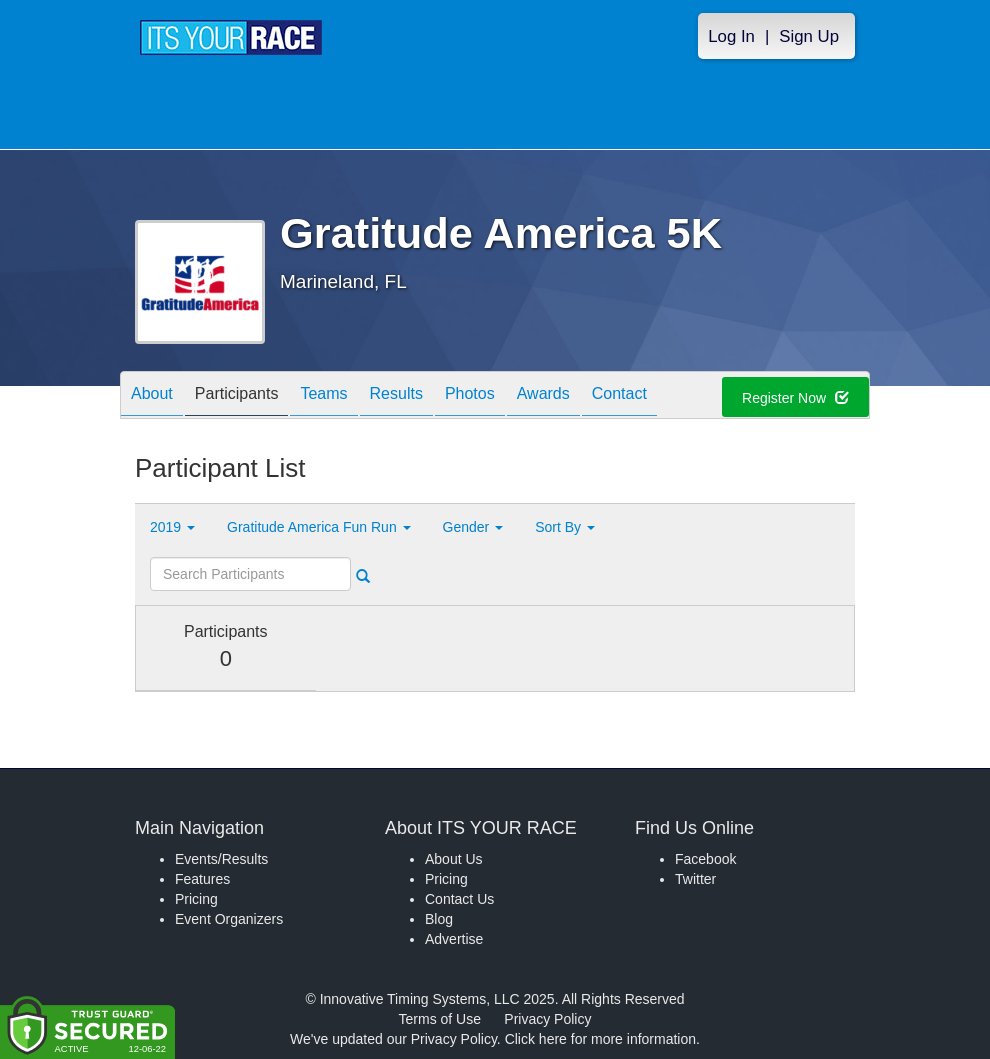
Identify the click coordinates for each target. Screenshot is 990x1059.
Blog (439, 919)
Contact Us (459, 899)
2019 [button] (172, 527)
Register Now (795, 398)
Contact (619, 396)
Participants (237, 396)
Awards (543, 396)
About (152, 396)
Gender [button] (473, 527)
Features (202, 879)
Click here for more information (600, 1039)
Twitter (695, 879)
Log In (731, 36)
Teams (323, 396)
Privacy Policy (547, 1019)
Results (396, 396)
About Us (454, 859)
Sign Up (809, 36)
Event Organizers (229, 919)
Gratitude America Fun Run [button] (319, 527)
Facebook (705, 859)
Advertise (454, 939)
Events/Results (221, 859)
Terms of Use (440, 1019)
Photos (470, 396)
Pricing (196, 899)
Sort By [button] (565, 527)
